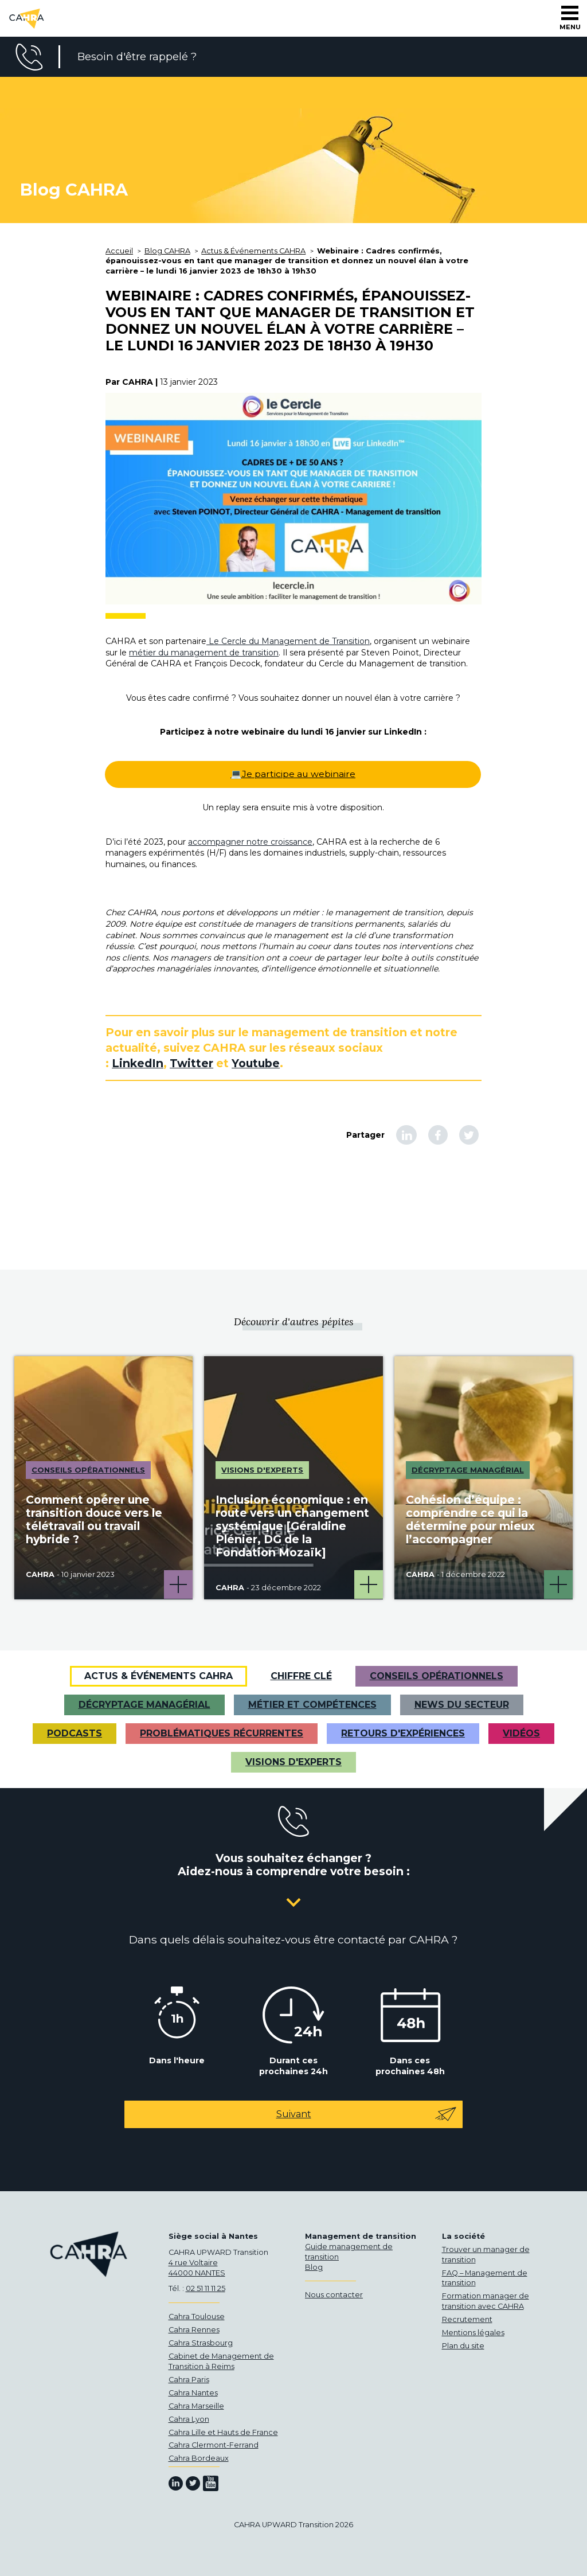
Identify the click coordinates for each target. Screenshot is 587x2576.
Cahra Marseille (196, 2406)
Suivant (366, 2114)
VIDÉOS (521, 1733)
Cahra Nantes (193, 2392)
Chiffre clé (301, 1676)
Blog (314, 2267)
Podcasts (74, 1733)
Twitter (191, 1063)
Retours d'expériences (403, 1733)
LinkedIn (137, 1063)
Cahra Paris (189, 2379)
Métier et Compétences (312, 1704)
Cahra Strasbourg (201, 2343)
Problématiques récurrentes (221, 1733)
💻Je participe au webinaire (292, 773)
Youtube (256, 1063)
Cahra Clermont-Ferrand (214, 2445)
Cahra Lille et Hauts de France (223, 2432)
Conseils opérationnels (436, 1676)
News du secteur (461, 1704)
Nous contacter (334, 2294)
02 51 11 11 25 (205, 2288)
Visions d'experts (293, 1762)
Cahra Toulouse (197, 2316)
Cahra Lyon (189, 2419)
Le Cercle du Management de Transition (288, 641)
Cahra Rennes (194, 2329)
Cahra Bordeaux (199, 2458)
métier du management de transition (204, 652)
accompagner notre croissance (250, 842)
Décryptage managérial (144, 1704)
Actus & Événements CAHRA (158, 1676)
